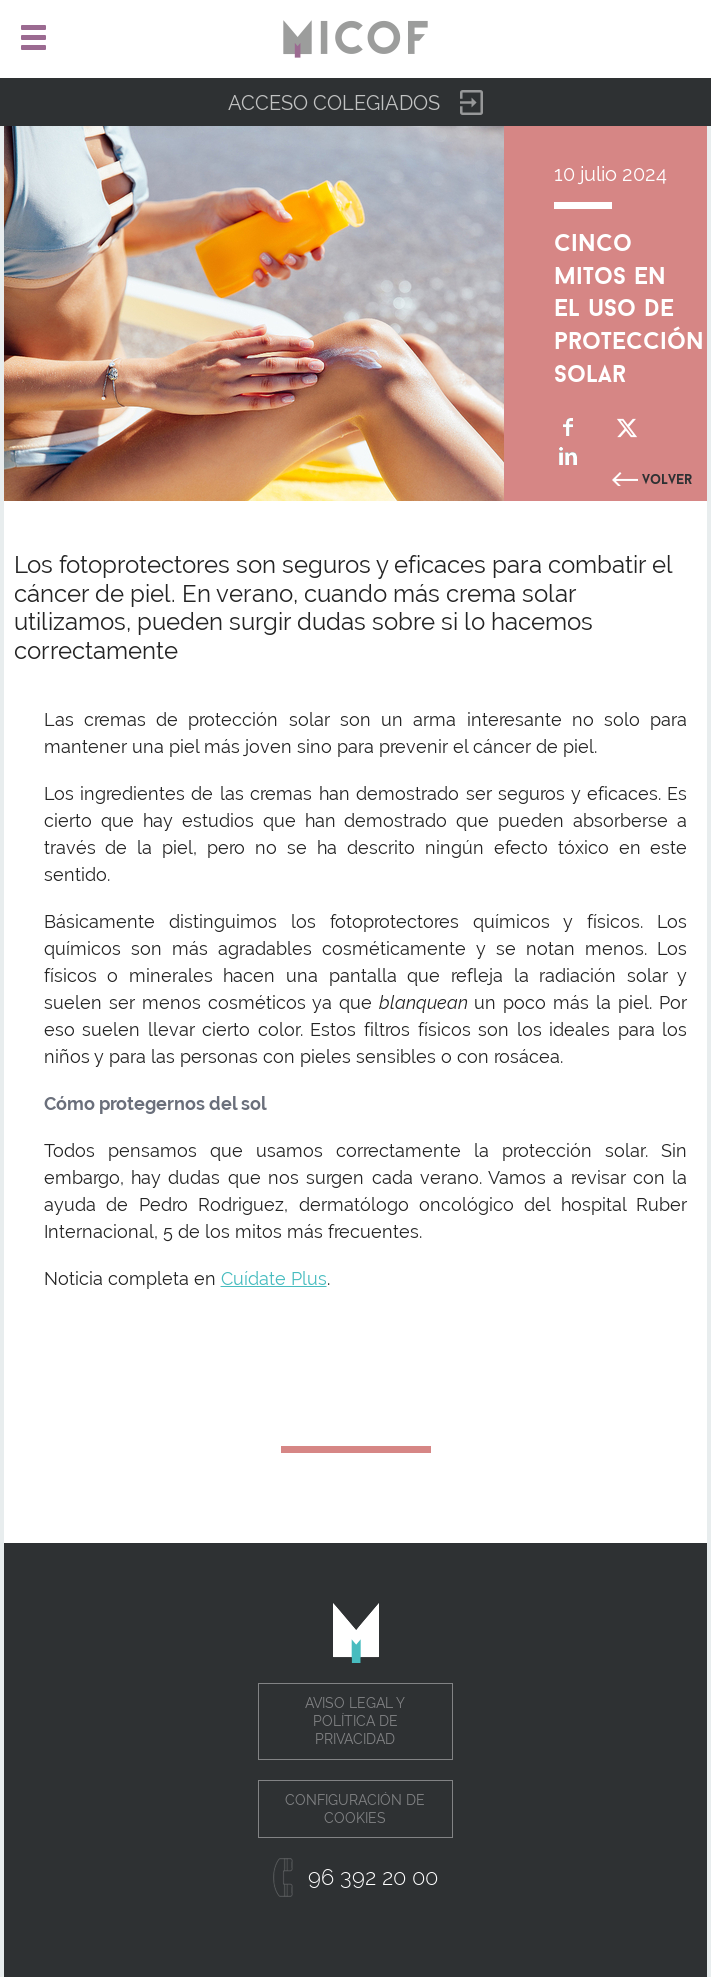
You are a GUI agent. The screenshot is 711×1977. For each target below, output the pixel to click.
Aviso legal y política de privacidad (355, 1721)
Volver (667, 477)
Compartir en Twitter (626, 427)
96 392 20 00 (373, 1877)
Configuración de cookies (355, 1809)
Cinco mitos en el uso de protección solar (629, 304)
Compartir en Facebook (568, 427)
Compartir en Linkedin (568, 456)
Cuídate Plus (274, 1278)
